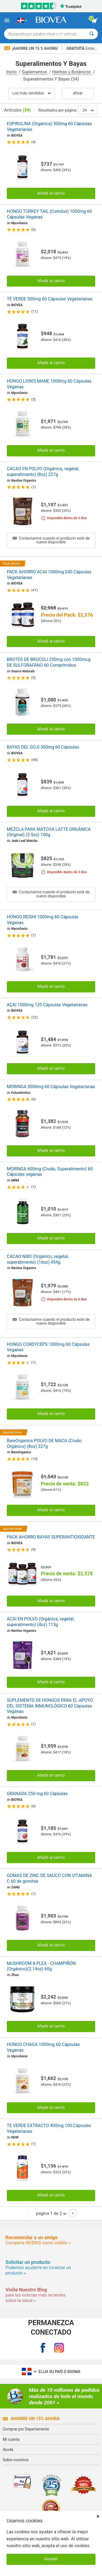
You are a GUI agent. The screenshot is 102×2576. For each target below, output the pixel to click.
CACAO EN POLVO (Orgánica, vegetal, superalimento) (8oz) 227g (43, 471)
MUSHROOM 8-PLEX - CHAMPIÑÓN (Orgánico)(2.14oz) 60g (41, 1966)
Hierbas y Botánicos (72, 72)
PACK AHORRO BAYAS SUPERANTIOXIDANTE (51, 1537)
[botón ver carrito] (95, 20)
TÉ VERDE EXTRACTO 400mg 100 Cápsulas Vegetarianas (49, 2128)
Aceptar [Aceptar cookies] (51, 2559)
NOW (14, 2137)
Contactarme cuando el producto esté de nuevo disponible (51, 540)
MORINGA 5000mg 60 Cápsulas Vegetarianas (51, 1086)
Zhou (15, 1975)
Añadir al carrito (51, 193)
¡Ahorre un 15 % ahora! (31, 48)
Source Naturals (23, 671)
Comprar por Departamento (26, 2429)
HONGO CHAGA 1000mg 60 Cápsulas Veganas (43, 2047)
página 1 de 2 (51, 2213)
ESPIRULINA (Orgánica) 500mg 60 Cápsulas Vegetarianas (49, 126)
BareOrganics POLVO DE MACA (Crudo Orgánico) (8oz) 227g (44, 1443)
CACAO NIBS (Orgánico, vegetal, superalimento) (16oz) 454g (38, 1259)
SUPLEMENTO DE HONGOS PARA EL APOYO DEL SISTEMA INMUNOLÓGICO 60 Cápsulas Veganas (50, 1706)
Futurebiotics (20, 1093)
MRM (15, 1180)
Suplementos (35, 72)
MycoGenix (19, 223)
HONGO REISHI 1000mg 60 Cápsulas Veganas (42, 919)
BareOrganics (21, 1452)
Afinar (78, 93)
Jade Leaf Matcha (24, 841)
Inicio (12, 72)
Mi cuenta (11, 2439)
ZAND (15, 1887)
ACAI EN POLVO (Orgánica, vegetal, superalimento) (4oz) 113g (40, 1621)
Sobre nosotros (16, 2460)
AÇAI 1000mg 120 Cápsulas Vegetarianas (47, 1004)
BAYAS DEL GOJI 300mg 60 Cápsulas (43, 747)
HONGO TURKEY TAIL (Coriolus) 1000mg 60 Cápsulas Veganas (49, 214)
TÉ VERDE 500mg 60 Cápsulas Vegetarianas (49, 298)
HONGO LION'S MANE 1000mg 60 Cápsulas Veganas (49, 383)
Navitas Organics (23, 480)
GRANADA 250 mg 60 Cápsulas (37, 1793)
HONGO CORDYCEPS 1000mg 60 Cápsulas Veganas (48, 1347)
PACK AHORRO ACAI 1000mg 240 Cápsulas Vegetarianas (49, 574)
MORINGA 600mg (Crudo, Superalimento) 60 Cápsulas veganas (50, 1171)
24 (88, 110)
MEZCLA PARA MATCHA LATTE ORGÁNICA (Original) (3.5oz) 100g (49, 832)
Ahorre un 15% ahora (31, 2418)
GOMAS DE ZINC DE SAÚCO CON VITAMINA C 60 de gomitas (49, 1878)
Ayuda (8, 2449)
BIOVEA (17, 135)
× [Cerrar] (98, 2516)
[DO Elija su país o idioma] (22, 20)
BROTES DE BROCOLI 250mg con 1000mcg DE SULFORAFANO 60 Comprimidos (48, 662)
